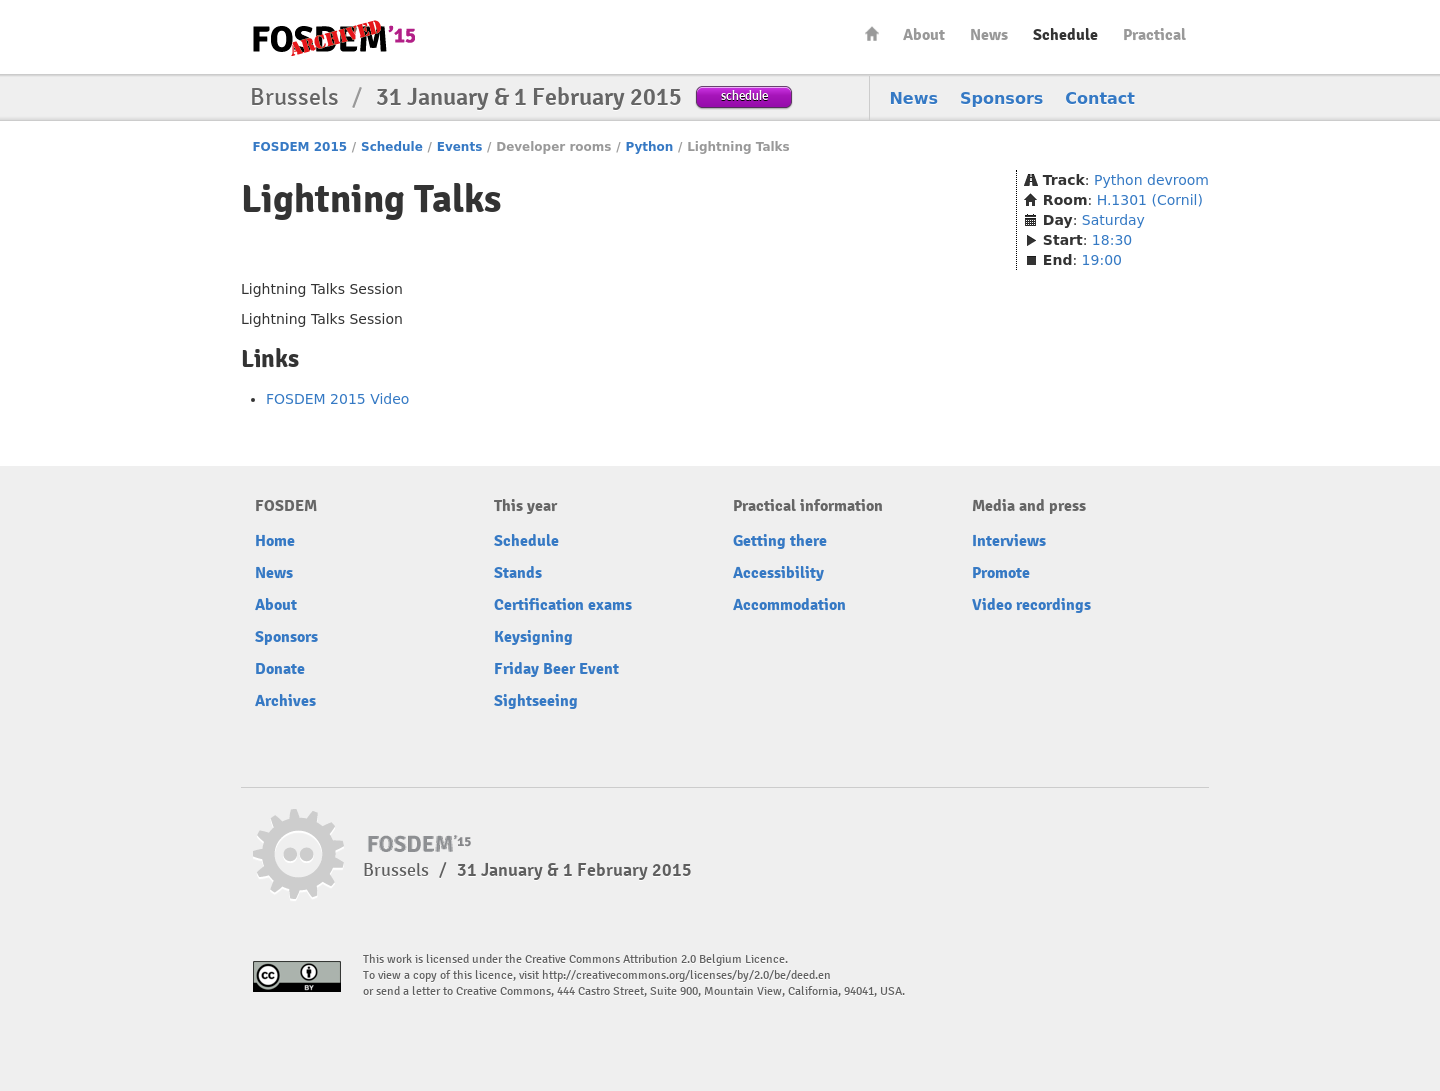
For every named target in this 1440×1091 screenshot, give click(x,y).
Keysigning (533, 637)
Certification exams (563, 605)
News (989, 35)
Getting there (780, 541)
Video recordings (1031, 605)
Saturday (1113, 220)
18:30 (1112, 240)
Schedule (1065, 35)
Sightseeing (536, 701)
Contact (1100, 98)
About (924, 35)
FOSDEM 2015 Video (337, 399)
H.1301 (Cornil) (1150, 200)
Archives (285, 701)
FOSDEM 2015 (299, 147)
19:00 (1102, 260)
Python (649, 147)
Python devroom (1151, 180)
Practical (1154, 35)
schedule (744, 95)
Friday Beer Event (556, 669)
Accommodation (789, 605)
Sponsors (1001, 98)
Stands (518, 573)
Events (460, 147)
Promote (1001, 573)
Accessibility (778, 573)
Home (872, 33)
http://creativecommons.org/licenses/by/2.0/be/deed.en (686, 975)
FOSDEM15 (334, 38)
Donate (280, 669)
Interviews (1009, 541)
